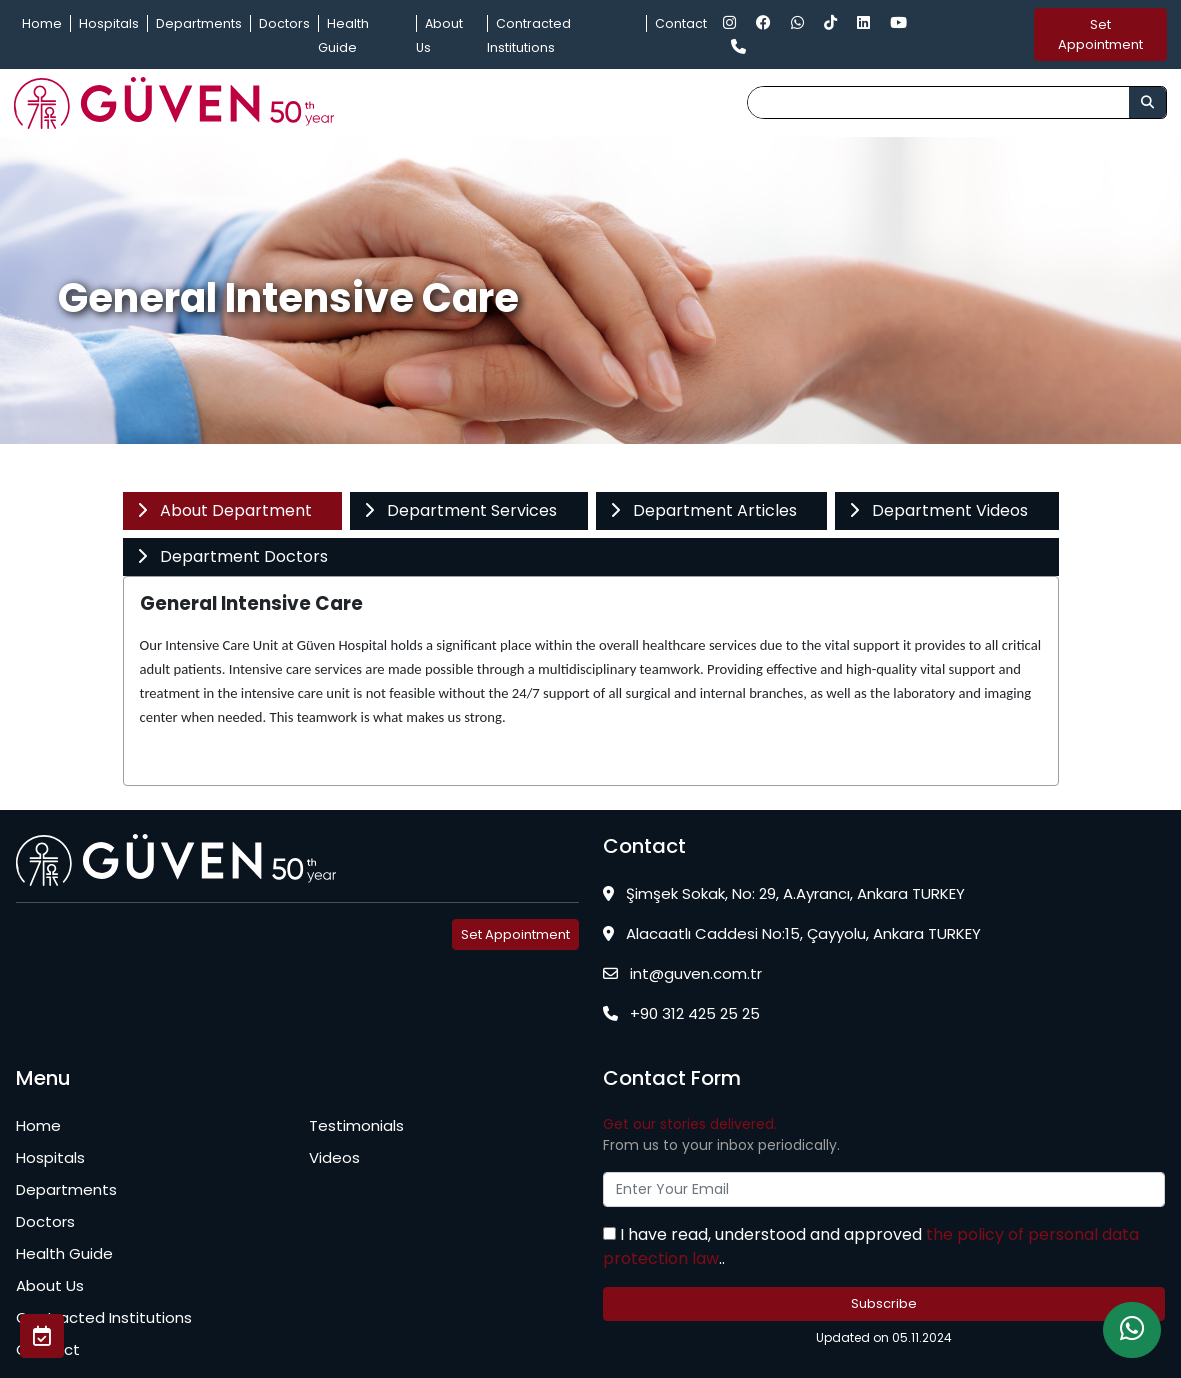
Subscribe (884, 1303)
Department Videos (938, 510)
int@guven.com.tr (682, 973)
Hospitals (109, 23)
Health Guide (64, 1253)
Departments (199, 23)
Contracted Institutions (104, 1317)
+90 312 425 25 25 (681, 1013)
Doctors (284, 23)
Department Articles (703, 510)
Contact (681, 23)
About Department (224, 510)
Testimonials (356, 1125)
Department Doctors (232, 556)
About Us (50, 1285)
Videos (334, 1157)
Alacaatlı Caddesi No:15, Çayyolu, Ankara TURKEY (792, 933)
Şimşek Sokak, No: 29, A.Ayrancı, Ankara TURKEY (784, 893)
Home (42, 23)
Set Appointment (1100, 34)
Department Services (460, 510)
